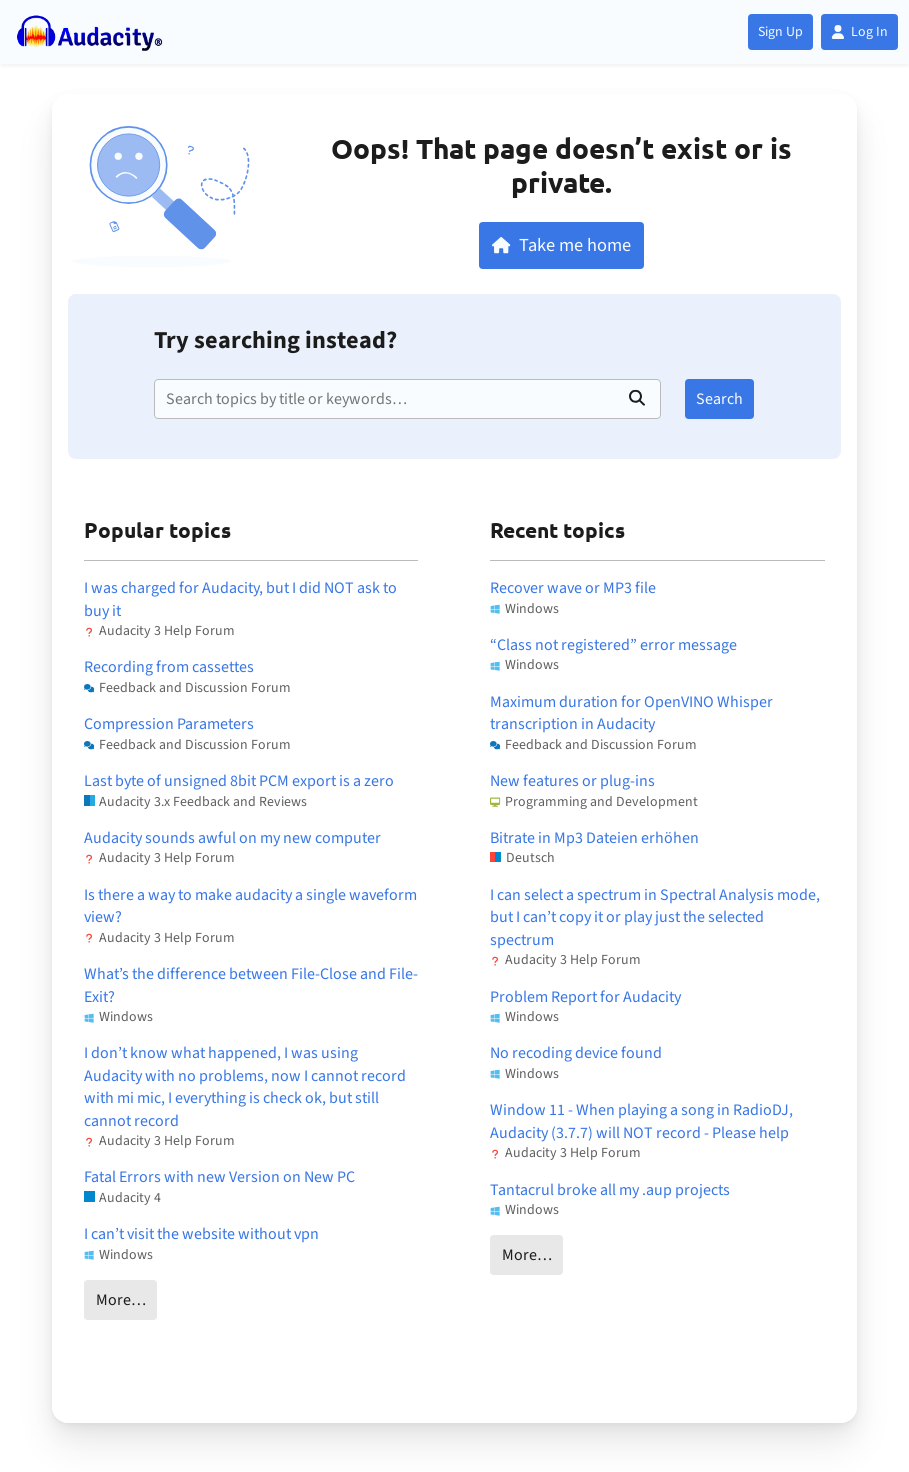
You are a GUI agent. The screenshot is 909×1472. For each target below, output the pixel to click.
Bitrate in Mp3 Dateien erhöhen (594, 838)
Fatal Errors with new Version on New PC (219, 1177)
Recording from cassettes (169, 667)
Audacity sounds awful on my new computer (232, 838)
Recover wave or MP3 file (573, 588)
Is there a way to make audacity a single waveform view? (250, 906)
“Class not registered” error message (613, 645)
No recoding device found (576, 1053)
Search (719, 399)
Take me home (561, 245)
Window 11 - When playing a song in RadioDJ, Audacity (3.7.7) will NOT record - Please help (641, 1121)
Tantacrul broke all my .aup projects (610, 1190)
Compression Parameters (169, 724)
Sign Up (780, 32)
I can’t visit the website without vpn (201, 1234)
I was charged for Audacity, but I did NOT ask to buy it (240, 599)
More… (121, 1300)
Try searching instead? (275, 340)
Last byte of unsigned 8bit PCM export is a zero (239, 781)
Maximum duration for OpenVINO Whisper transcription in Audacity (631, 713)
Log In (859, 32)
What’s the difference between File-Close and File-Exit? (251, 985)
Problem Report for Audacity (585, 997)
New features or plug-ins (572, 781)
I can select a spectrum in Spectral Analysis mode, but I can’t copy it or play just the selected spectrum (655, 917)
